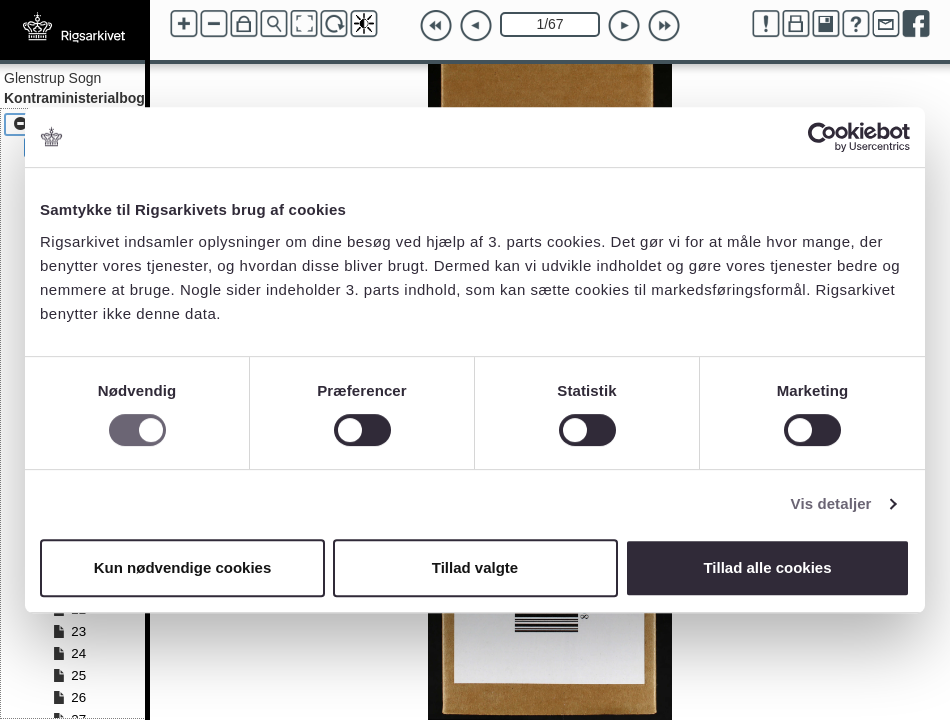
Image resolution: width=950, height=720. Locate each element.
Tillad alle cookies (767, 567)
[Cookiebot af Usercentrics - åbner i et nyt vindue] (822, 137)
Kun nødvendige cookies (183, 567)
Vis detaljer (831, 503)
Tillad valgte (475, 567)
